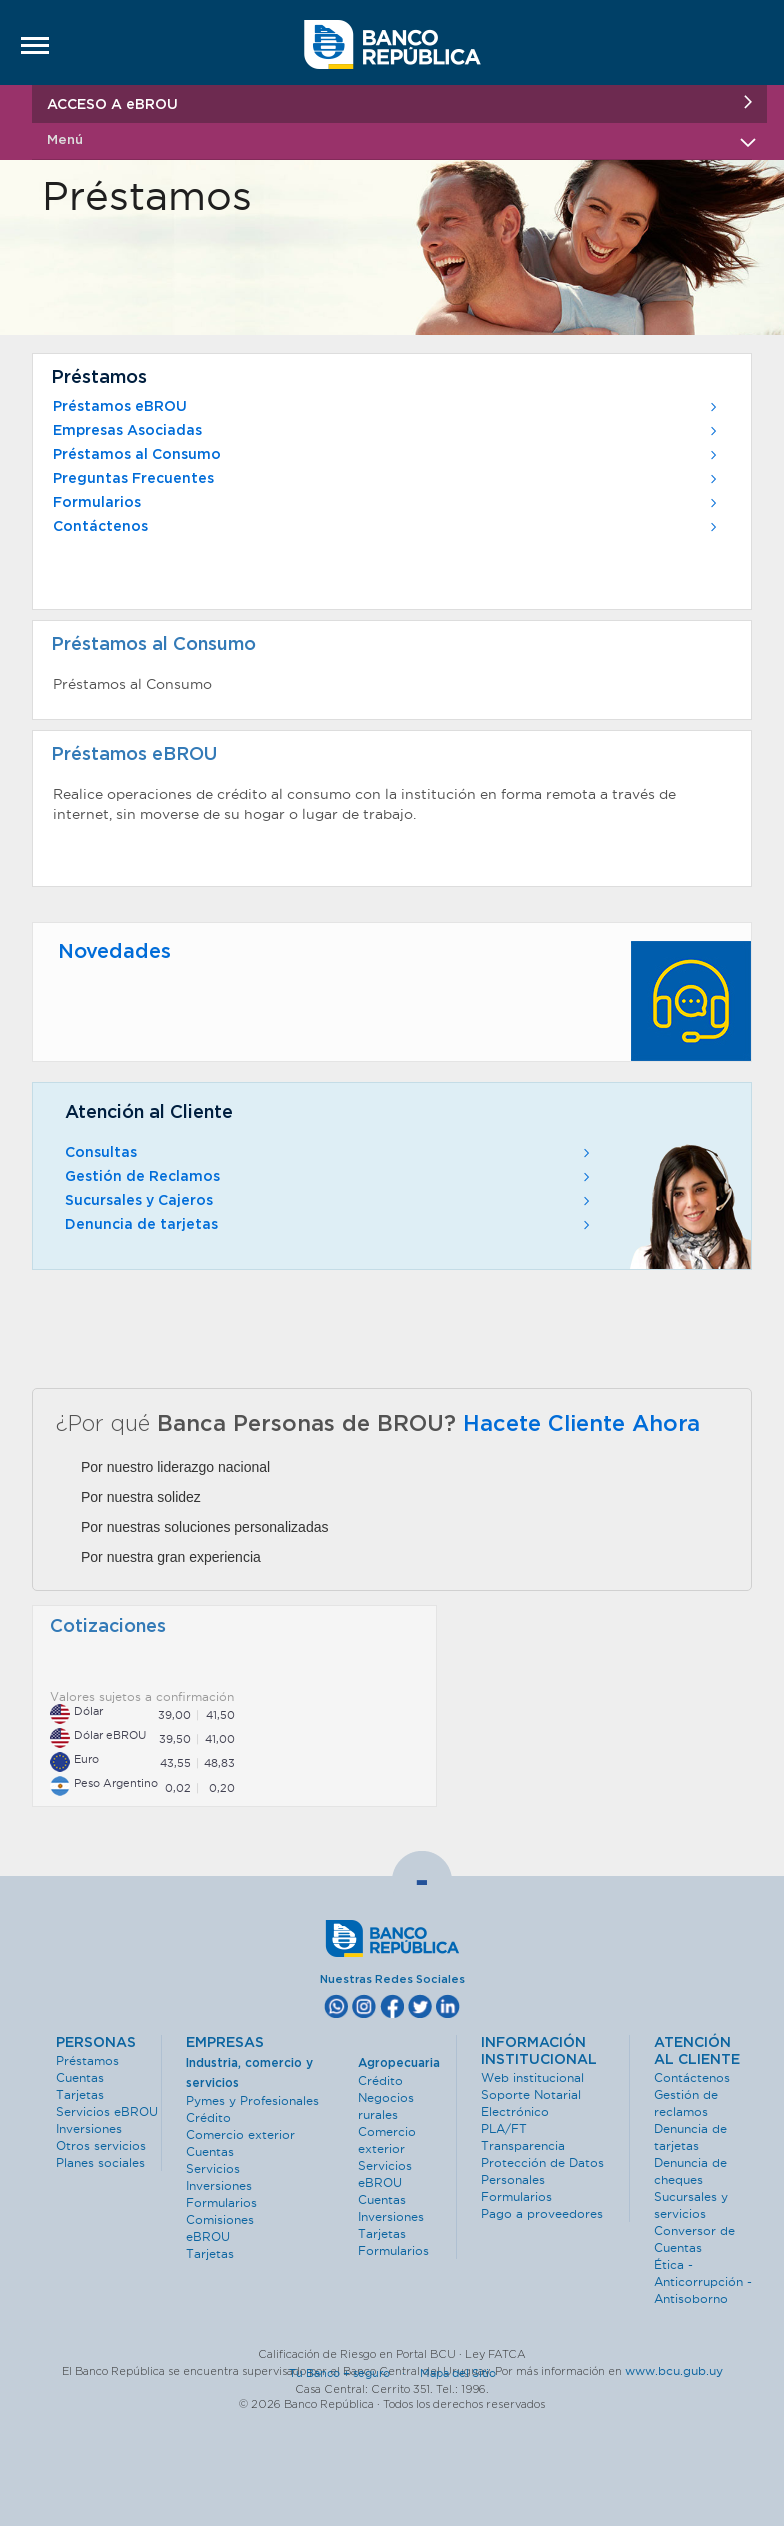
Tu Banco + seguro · (353, 2373)
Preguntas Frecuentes (387, 479)
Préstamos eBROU (387, 407)
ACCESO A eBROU (399, 103)
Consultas (329, 1153)
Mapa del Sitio (458, 2373)
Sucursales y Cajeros (329, 1201)
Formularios (387, 503)
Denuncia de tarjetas (329, 1225)
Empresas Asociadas (387, 431)
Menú (399, 140)
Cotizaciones (108, 1627)
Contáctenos (387, 527)
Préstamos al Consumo (387, 455)
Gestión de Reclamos (329, 1177)
